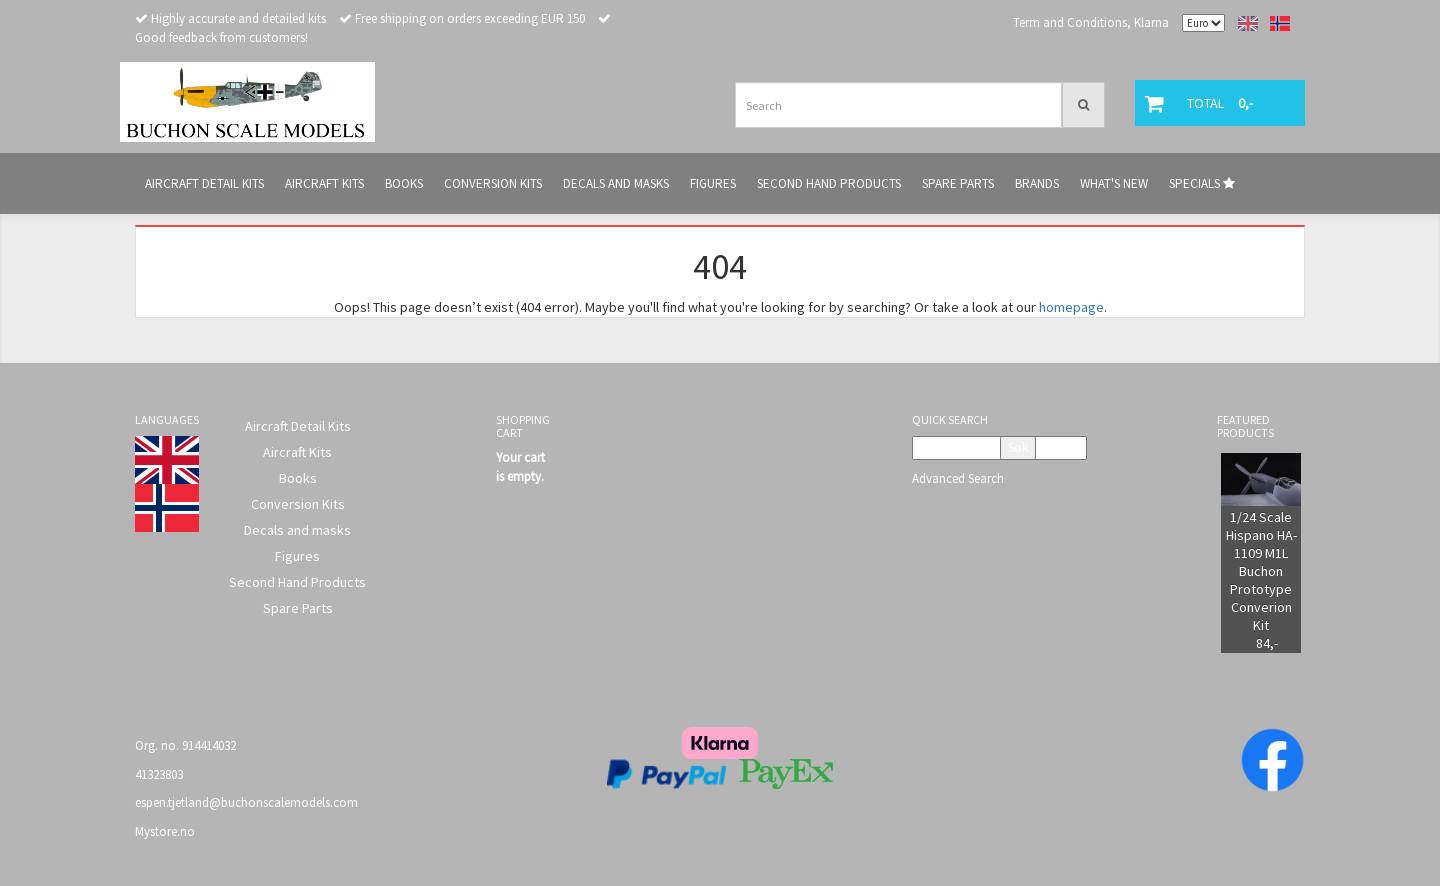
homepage (1071, 307)
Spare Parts (298, 608)
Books (298, 478)
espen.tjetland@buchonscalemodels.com (246, 802)
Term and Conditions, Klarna (1091, 22)
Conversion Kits (298, 504)
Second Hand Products (297, 582)
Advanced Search (958, 478)
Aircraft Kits (297, 452)
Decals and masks (297, 530)
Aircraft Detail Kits (298, 426)
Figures (297, 556)
